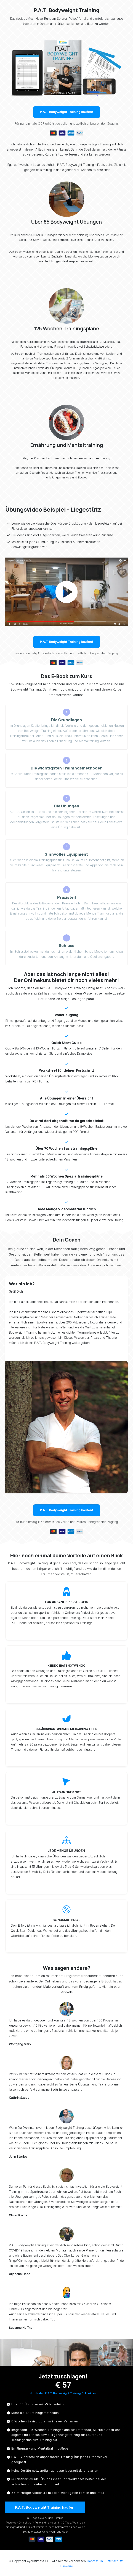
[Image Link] (66, 68)
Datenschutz (114, 2561)
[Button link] (66, 112)
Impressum (95, 2561)
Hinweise (66, 2566)
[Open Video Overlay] (66, 592)
